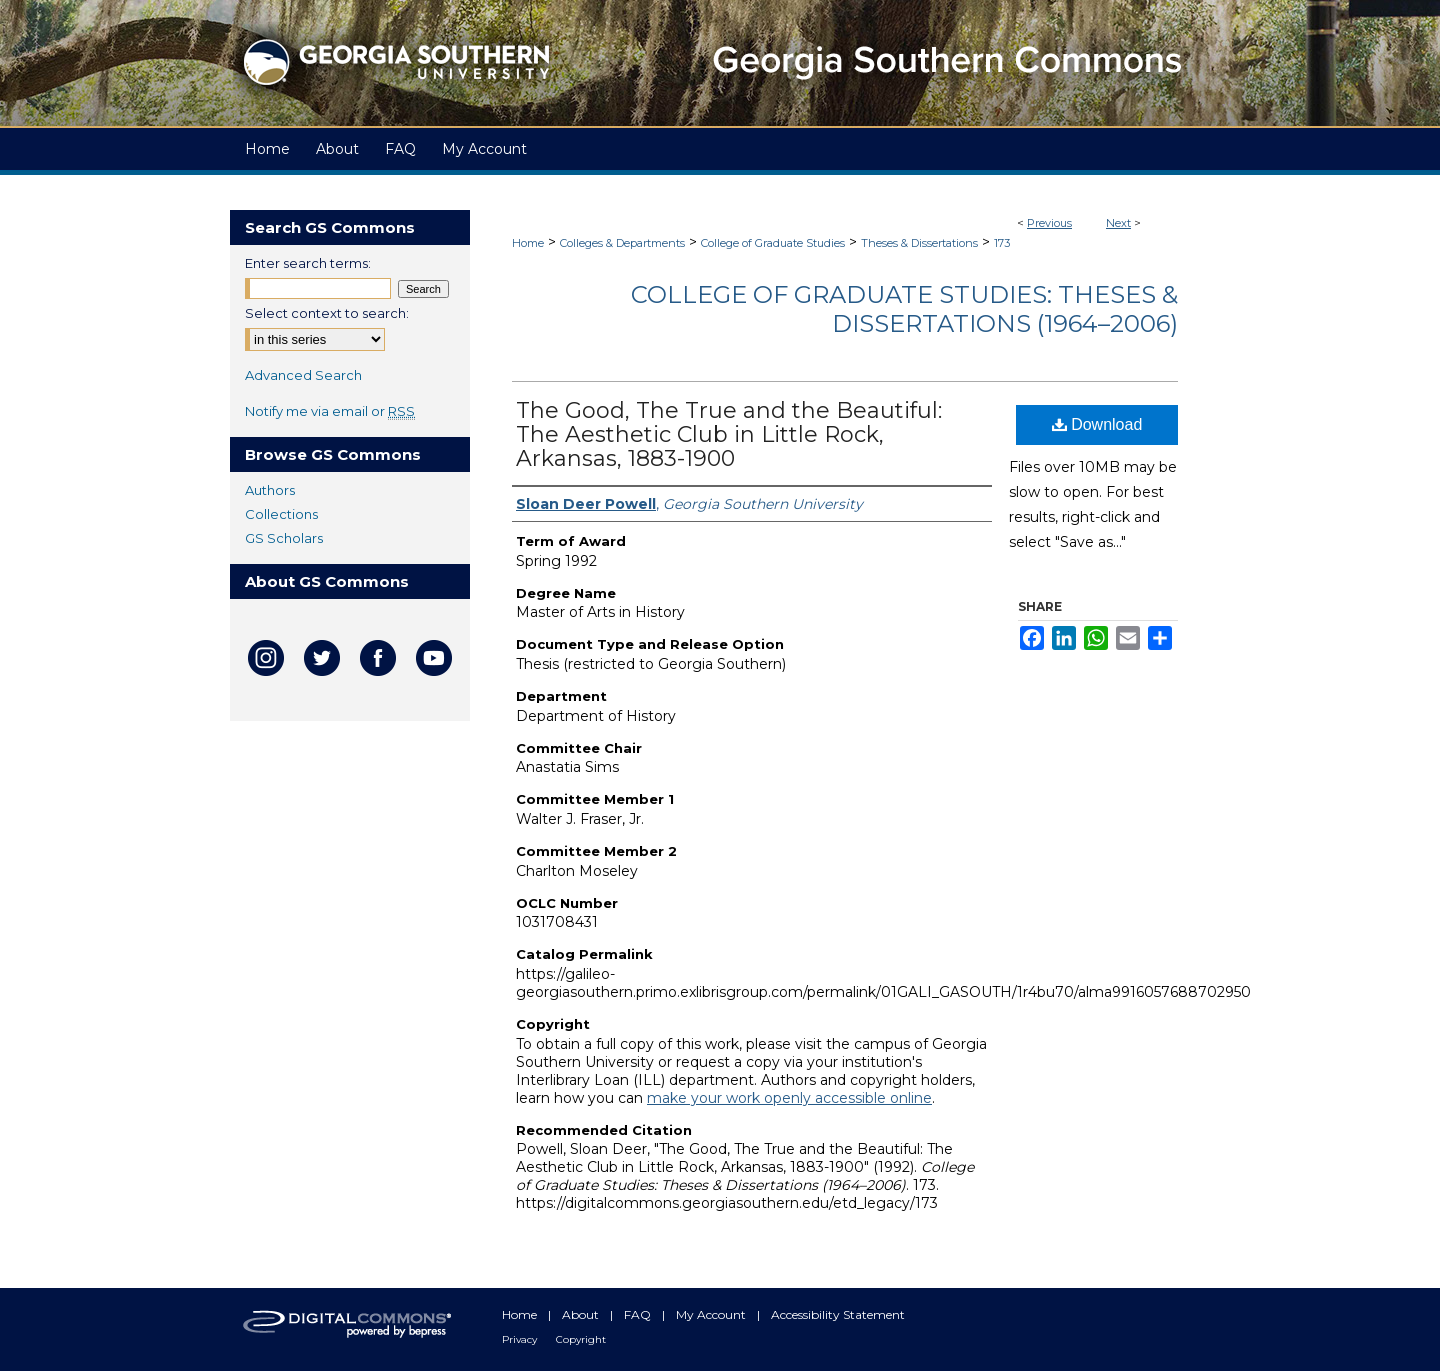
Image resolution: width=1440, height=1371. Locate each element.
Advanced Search (303, 375)
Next (1118, 223)
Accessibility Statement (838, 1314)
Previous (1049, 223)
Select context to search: (327, 313)
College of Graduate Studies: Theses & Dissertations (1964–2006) (904, 309)
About (582, 1314)
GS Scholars (284, 538)
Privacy (521, 1339)
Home (528, 243)
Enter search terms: (308, 263)
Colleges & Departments (622, 243)
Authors (270, 490)
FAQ (639, 1314)
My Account (712, 1314)
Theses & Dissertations (919, 243)
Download (1097, 424)
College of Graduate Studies (773, 243)
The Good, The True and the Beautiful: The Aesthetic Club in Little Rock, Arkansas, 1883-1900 (729, 434)
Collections (281, 514)
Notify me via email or (330, 411)
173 (1002, 243)
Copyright (581, 1339)
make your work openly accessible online (789, 1098)
